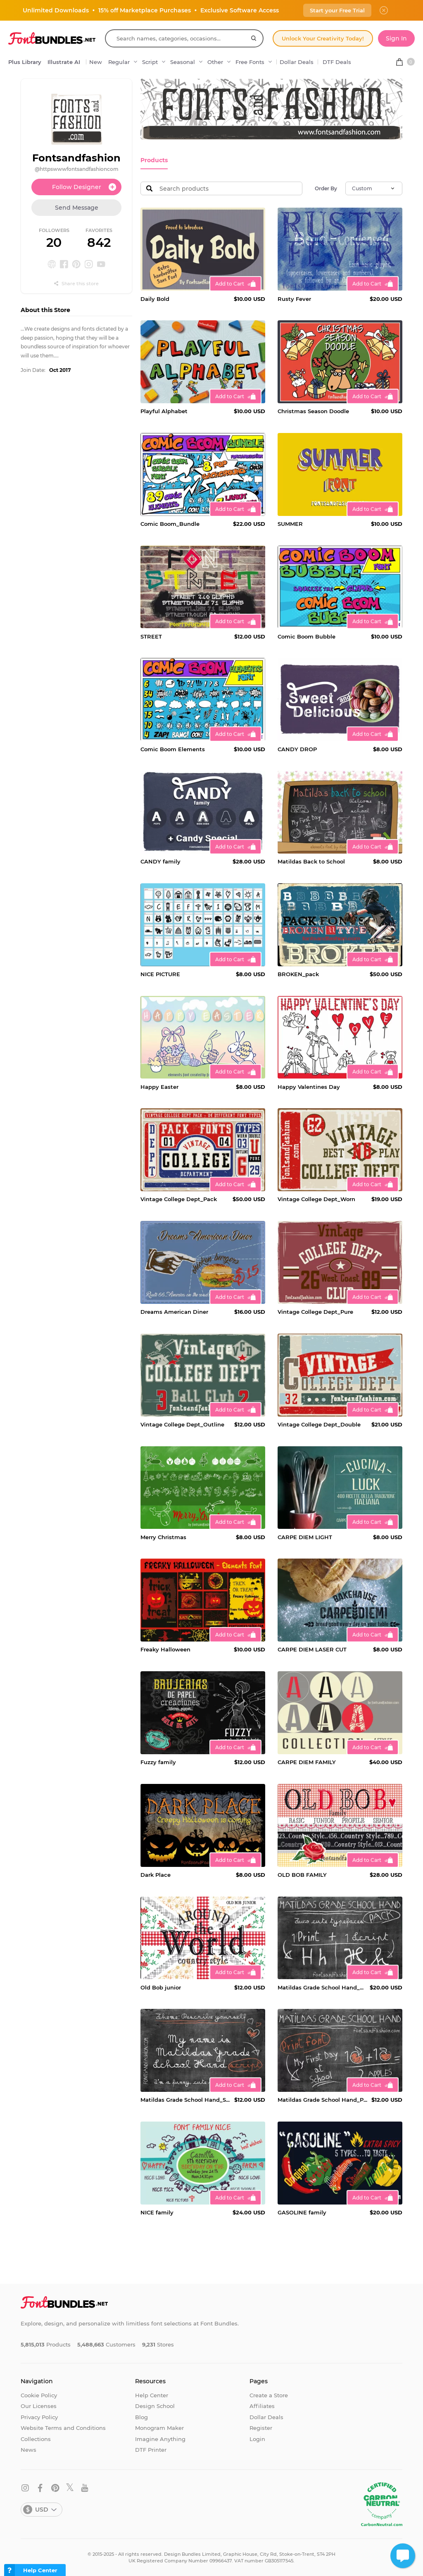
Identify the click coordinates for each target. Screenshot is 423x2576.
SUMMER (290, 523)
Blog (141, 2416)
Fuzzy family (158, 1761)
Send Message (76, 207)
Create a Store (269, 2394)
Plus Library (24, 62)
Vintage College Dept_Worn (316, 1198)
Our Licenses (39, 2405)
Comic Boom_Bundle (170, 523)
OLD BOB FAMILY (302, 1874)
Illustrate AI (64, 62)
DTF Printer (150, 2449)
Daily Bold (154, 298)
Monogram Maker (159, 2427)
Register (261, 2427)
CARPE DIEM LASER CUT (312, 1649)
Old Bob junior (160, 1986)
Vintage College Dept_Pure (315, 1311)
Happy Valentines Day (309, 1086)
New (95, 62)
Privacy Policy (39, 2416)
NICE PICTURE (160, 973)
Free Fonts (249, 62)
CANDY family (160, 861)
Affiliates (262, 2405)
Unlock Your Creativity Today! (323, 38)
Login (257, 2438)
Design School (155, 2405)
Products (153, 159)
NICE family (156, 2212)
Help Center (151, 2394)
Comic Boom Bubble (306, 635)
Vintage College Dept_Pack (178, 1198)
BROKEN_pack (298, 973)
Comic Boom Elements (172, 748)
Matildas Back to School (311, 861)
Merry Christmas (163, 1536)
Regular (119, 62)
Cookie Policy (39, 2394)
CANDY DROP (297, 748)
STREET (151, 635)
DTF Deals (337, 62)
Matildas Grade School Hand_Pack (322, 1986)
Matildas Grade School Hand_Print (323, 2099)
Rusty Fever (294, 298)
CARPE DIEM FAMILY (307, 1761)
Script (150, 62)
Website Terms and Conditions (63, 2427)
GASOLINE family (302, 2212)
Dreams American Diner (174, 1311)
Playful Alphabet (164, 410)
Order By (326, 188)
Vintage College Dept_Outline (182, 1423)
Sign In (396, 38)
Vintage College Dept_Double (319, 1423)
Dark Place (155, 1874)
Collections (36, 2438)
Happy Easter (159, 1086)
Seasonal (182, 62)
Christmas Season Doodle (313, 410)
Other (215, 62)
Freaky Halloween (165, 1649)
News (28, 2449)
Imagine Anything (160, 2438)
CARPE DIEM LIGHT (305, 1536)
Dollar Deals (297, 62)
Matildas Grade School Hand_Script (185, 2099)
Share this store (76, 283)
